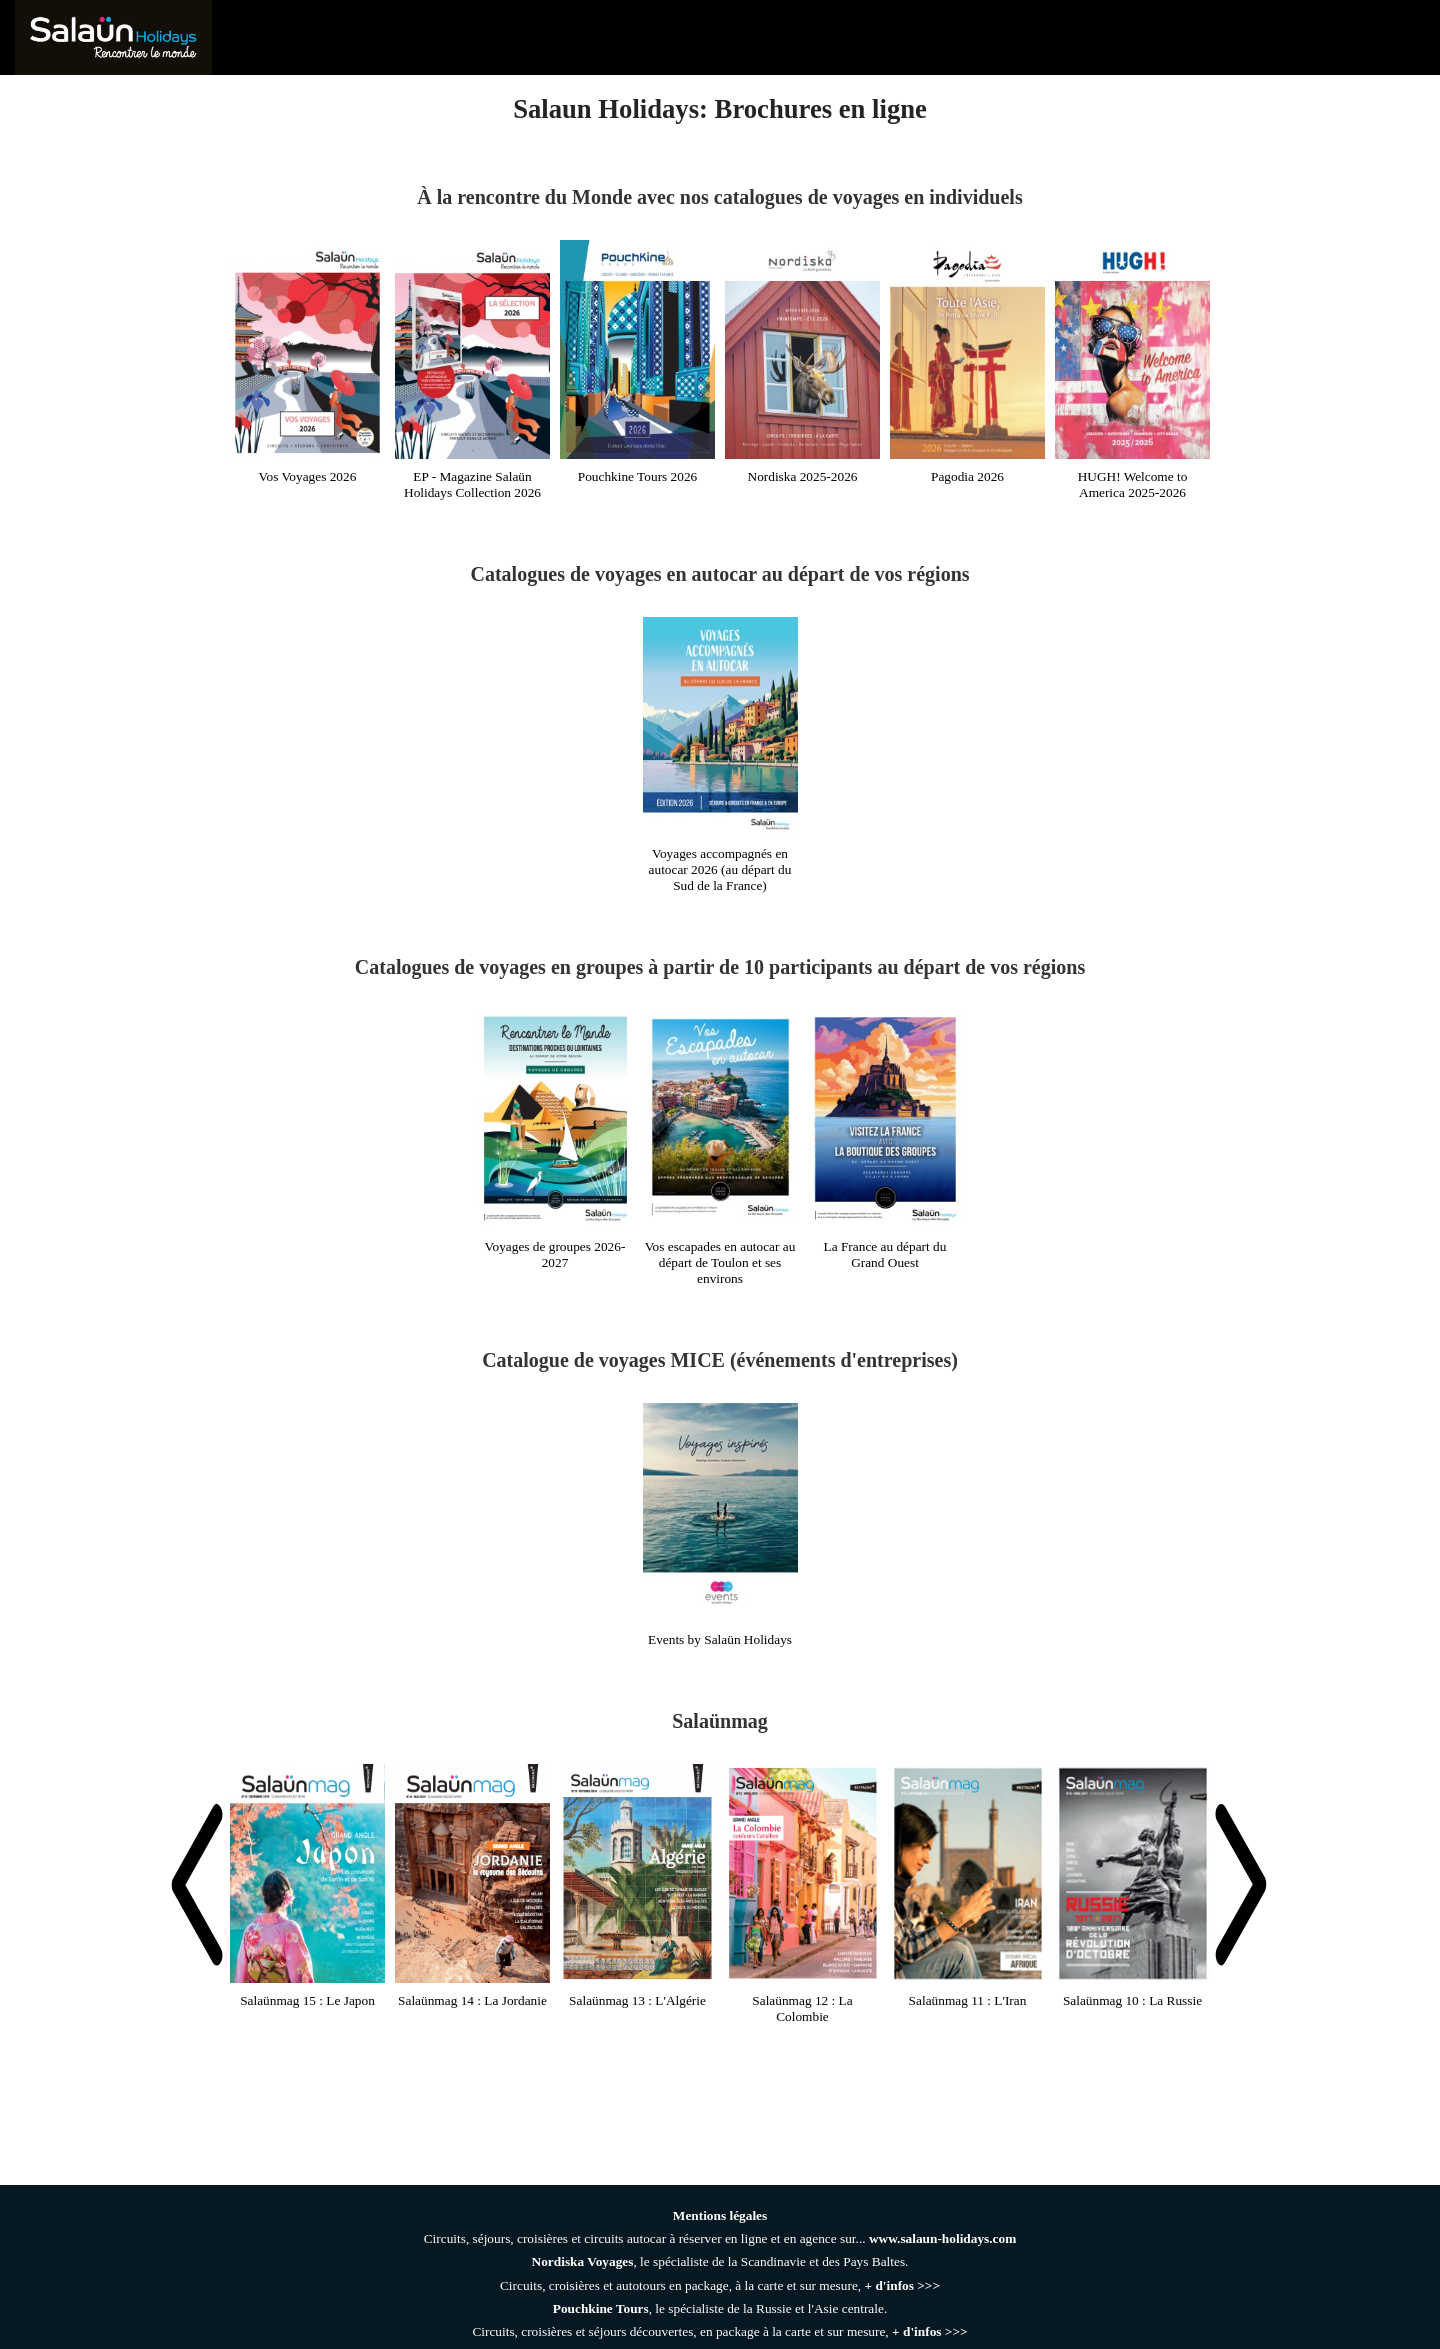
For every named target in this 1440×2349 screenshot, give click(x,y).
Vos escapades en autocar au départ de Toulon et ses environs (720, 1262)
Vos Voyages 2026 (308, 476)
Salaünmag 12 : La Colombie (802, 2008)
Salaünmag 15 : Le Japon (307, 2000)
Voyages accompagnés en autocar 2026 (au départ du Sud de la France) (720, 869)
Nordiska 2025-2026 (803, 476)
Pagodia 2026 (967, 476)
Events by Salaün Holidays (720, 1639)
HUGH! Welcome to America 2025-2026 (1133, 484)
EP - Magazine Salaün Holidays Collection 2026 (472, 484)
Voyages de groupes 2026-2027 (555, 1254)
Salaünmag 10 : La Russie (1132, 2000)
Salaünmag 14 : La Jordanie (472, 2000)
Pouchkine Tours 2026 (638, 476)
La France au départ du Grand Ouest (885, 1254)
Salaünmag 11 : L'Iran (968, 2000)
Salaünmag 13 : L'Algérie (637, 2000)
